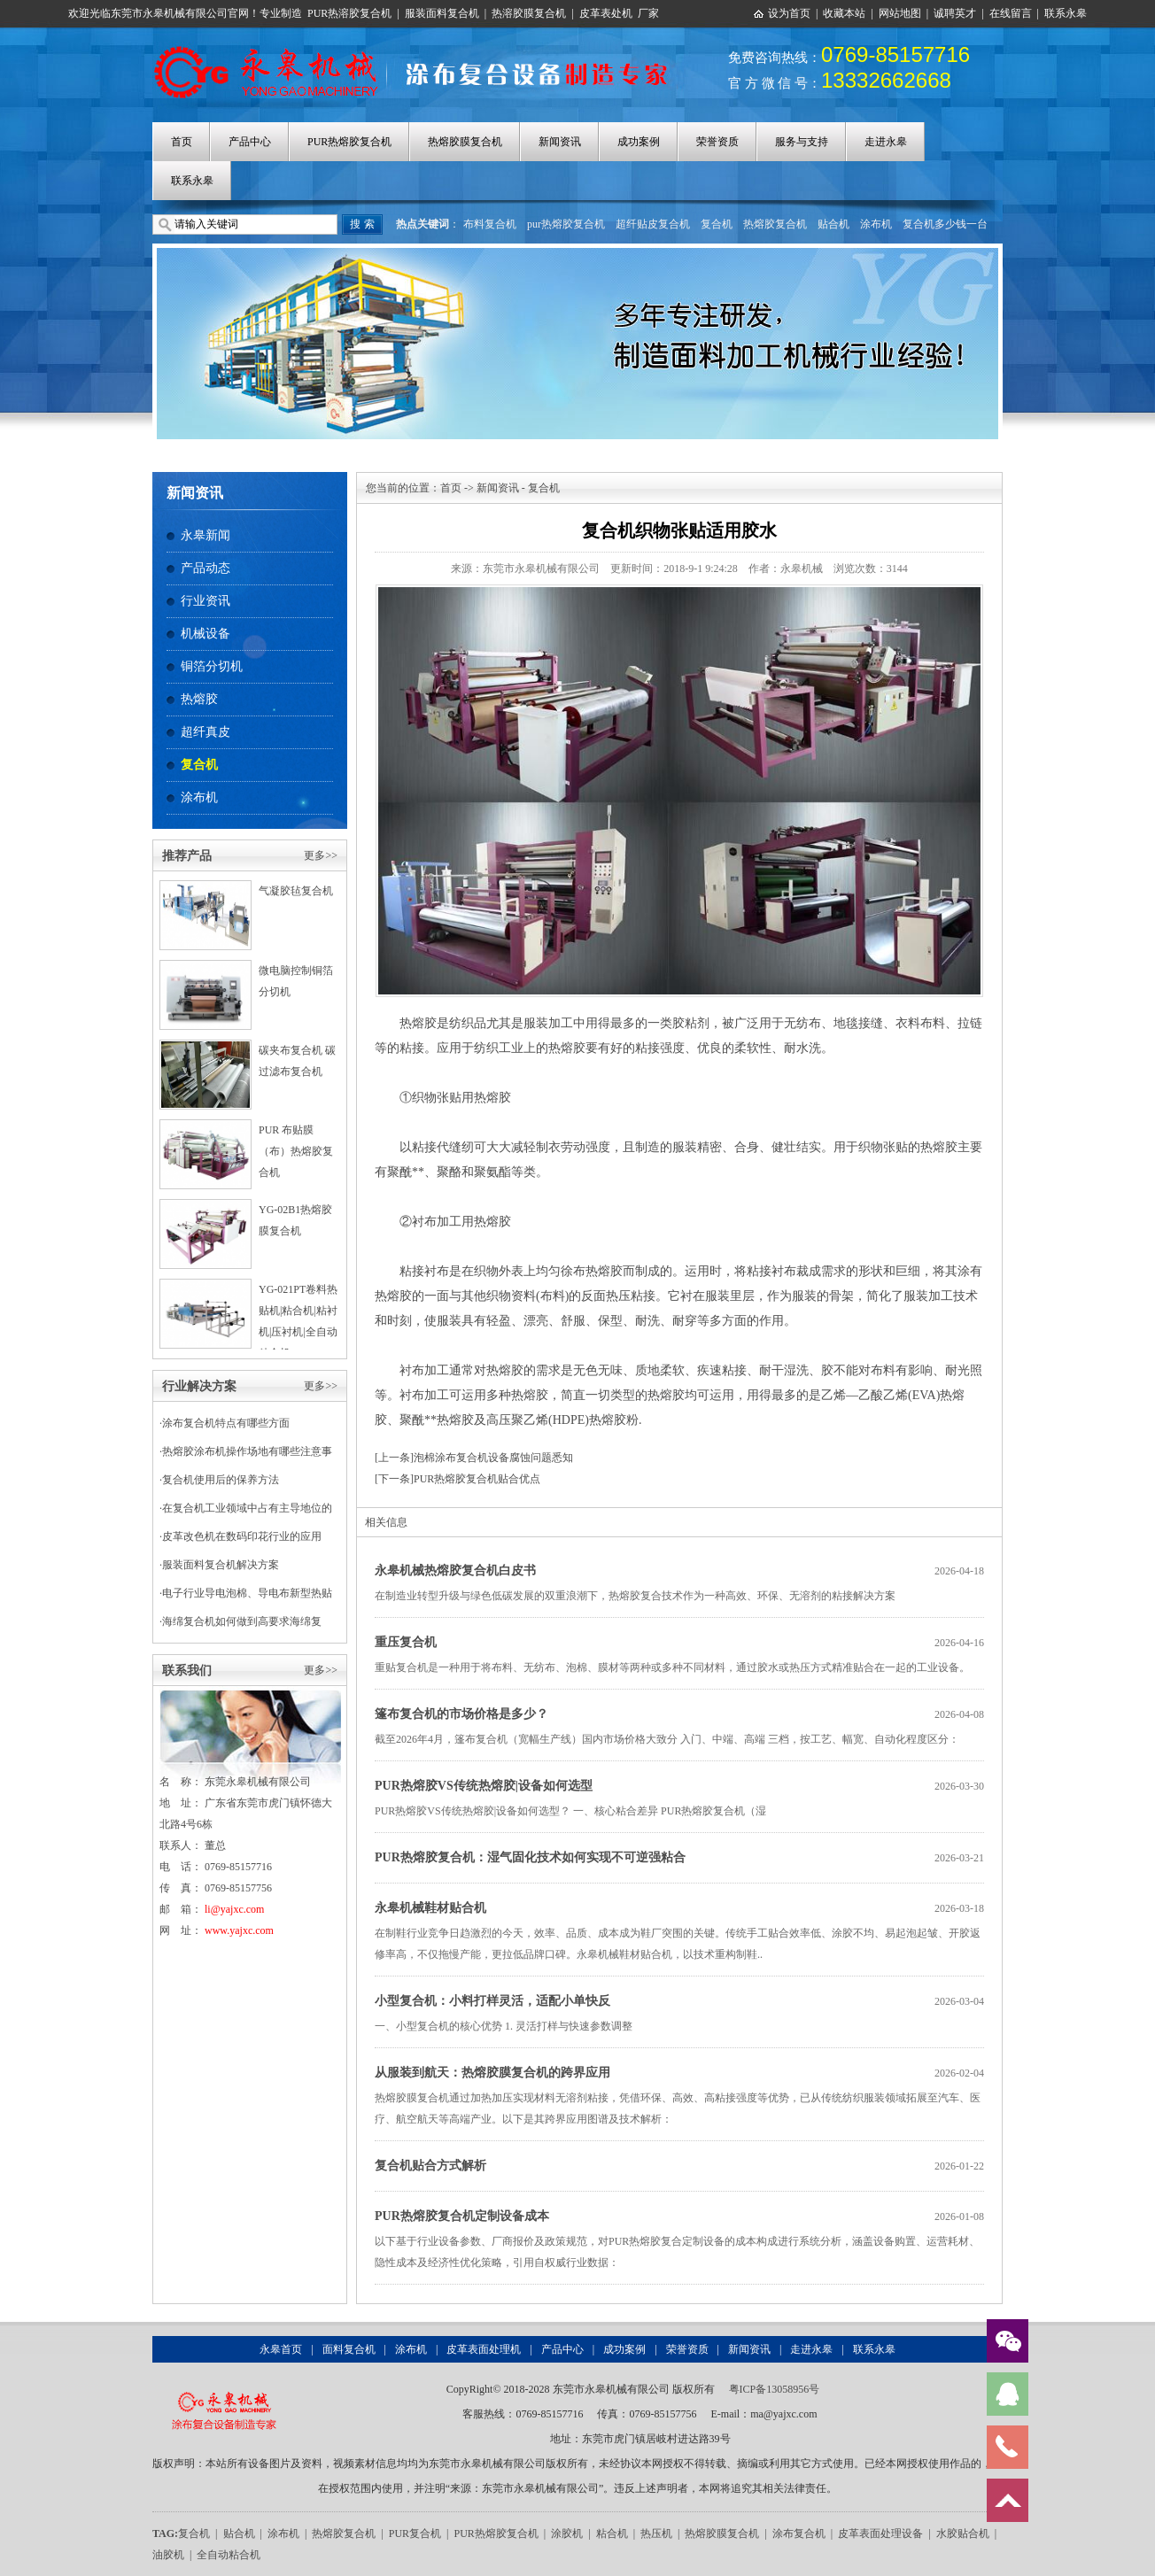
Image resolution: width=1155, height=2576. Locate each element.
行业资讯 (205, 600)
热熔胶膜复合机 (465, 141)
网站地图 (900, 13)
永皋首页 (281, 2349)
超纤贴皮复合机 (653, 224)
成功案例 (638, 141)
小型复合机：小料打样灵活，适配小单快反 (492, 2000)
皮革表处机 (605, 13)
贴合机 (833, 224)
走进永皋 (885, 141)
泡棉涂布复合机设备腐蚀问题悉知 (493, 1457)
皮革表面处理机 (483, 2349)
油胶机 (168, 2555)
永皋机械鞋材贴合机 (430, 1908)
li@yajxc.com (234, 1909)
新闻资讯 (560, 141)
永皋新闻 (205, 535)
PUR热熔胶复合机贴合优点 (477, 1479)
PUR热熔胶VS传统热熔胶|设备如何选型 (484, 1785)
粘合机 (612, 2533)
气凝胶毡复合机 (296, 891)
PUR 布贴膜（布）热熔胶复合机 (296, 1151)
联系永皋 (1065, 13)
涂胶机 (567, 2533)
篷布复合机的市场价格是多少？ (461, 1714)
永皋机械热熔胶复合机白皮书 (455, 1570)
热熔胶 (199, 699)
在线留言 (1010, 13)
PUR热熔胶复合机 (349, 141)
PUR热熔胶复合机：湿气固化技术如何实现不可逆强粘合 (530, 1857)
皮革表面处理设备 (880, 2533)
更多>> (320, 855)
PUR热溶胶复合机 (349, 13)
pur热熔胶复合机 (566, 224)
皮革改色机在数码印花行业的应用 (242, 1536)
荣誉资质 (717, 141)
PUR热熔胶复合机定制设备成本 (462, 2216)
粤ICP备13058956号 (774, 2389)
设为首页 (789, 13)
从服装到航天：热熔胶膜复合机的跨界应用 (492, 2072)
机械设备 (205, 633)
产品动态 (205, 568)
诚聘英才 (955, 13)
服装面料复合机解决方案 (220, 1565)
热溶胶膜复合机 (529, 13)
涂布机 (876, 224)
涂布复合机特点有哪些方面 (226, 1423)
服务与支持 (801, 141)
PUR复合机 (415, 2533)
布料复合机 (489, 224)
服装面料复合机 (442, 13)
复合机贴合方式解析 (430, 2165)
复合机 (717, 224)
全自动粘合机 (228, 2555)
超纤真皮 (205, 732)
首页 (181, 141)
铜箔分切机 (212, 666)
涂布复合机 (799, 2533)
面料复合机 (349, 2349)
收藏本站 (844, 13)
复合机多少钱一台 (945, 224)
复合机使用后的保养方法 (220, 1480)
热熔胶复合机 (775, 224)
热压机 (656, 2533)
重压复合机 (406, 1642)
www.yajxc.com (239, 1930)
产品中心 (250, 141)
